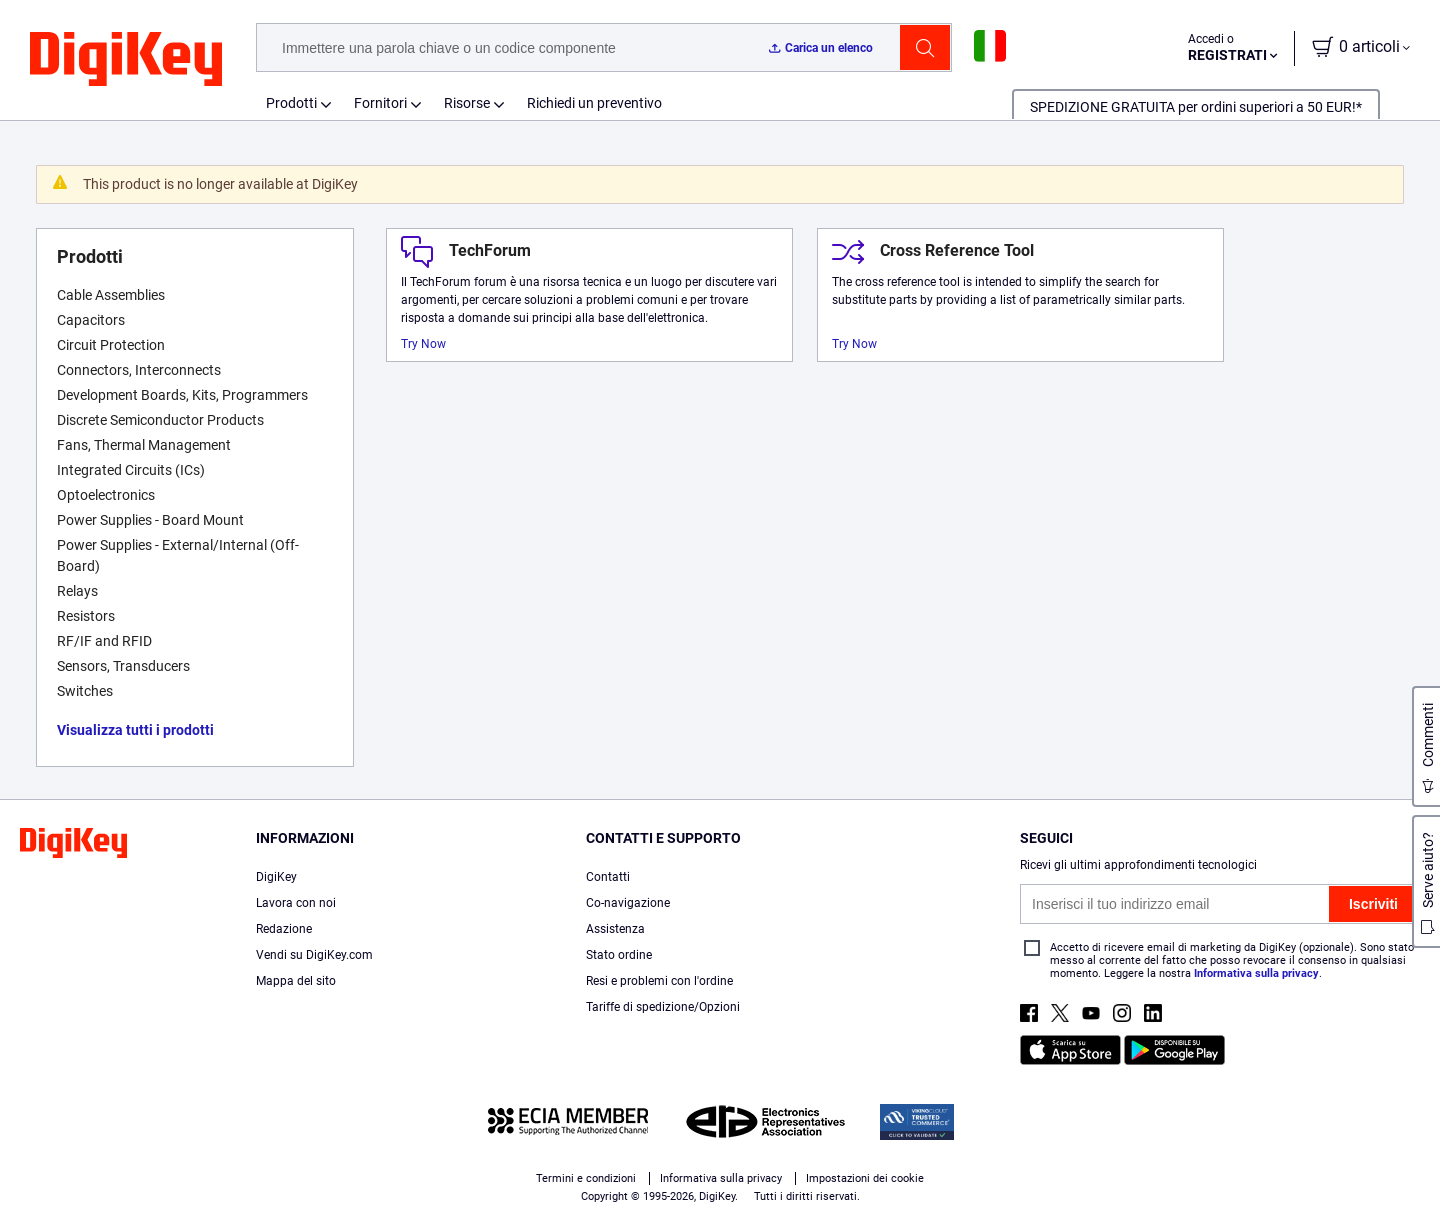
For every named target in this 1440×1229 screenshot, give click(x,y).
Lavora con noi (296, 903)
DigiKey (276, 877)
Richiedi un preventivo (594, 103)
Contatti (608, 877)
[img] (126, 60)
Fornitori (380, 103)
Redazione (284, 929)
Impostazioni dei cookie (865, 1178)
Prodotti (291, 103)
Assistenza (615, 929)
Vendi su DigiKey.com (314, 955)
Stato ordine (619, 955)
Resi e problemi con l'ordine (659, 981)
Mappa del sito (296, 981)
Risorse (467, 103)
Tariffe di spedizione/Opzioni (663, 1007)
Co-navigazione (628, 903)
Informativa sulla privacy (1256, 973)
